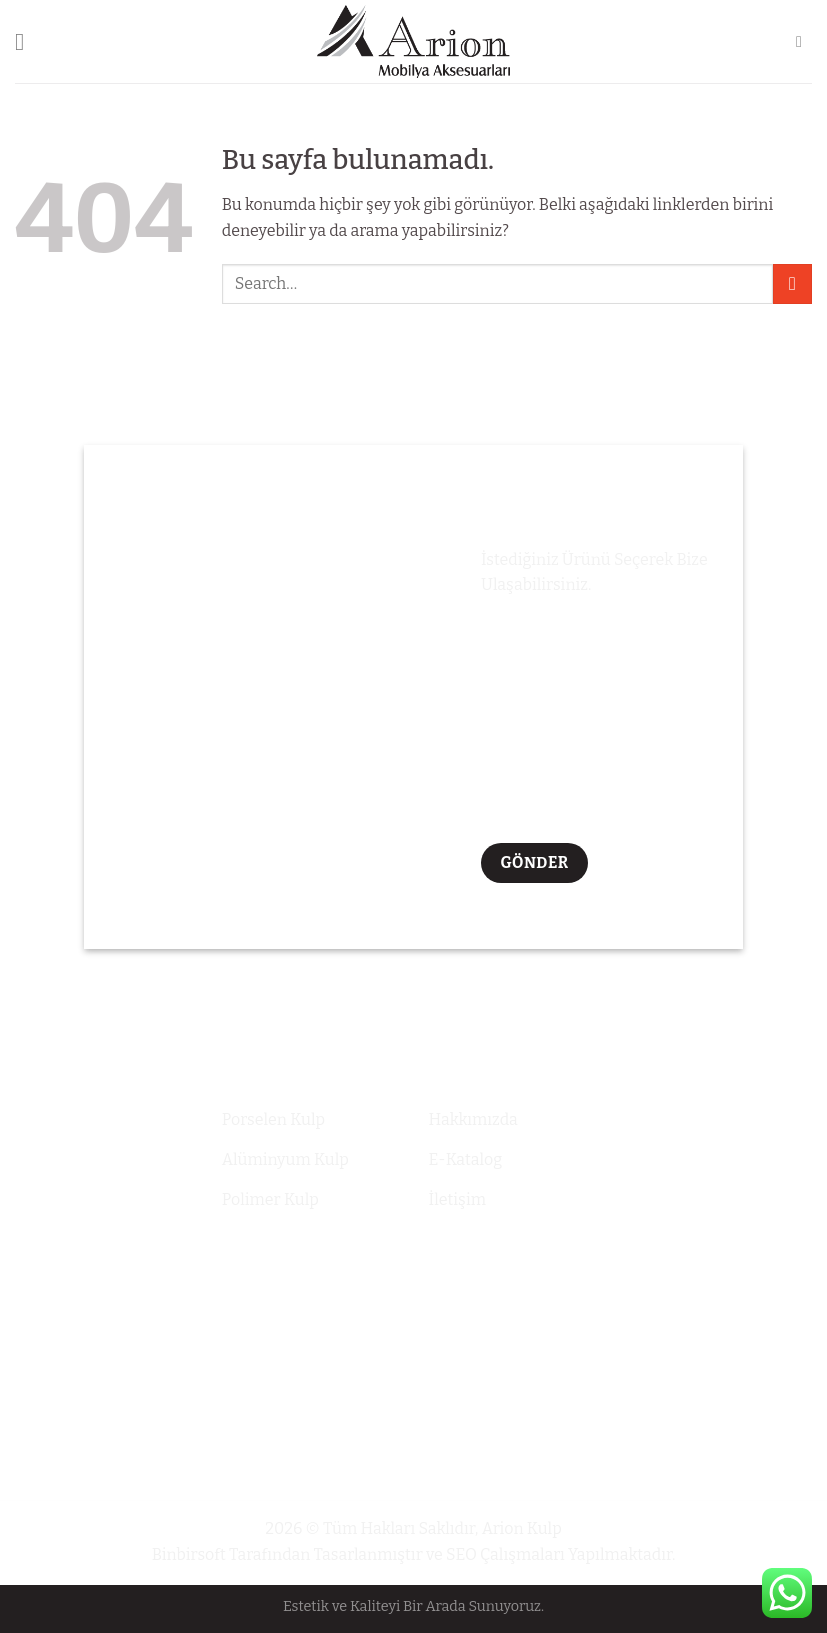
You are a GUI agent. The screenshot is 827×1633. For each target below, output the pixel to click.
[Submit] (792, 283)
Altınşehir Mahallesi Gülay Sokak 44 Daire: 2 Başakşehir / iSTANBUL (720, 1233)
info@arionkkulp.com (724, 1160)
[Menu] (27, 41)
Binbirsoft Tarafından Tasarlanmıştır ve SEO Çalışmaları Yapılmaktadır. (414, 1554)
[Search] (804, 41)
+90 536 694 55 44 (710, 1114)
